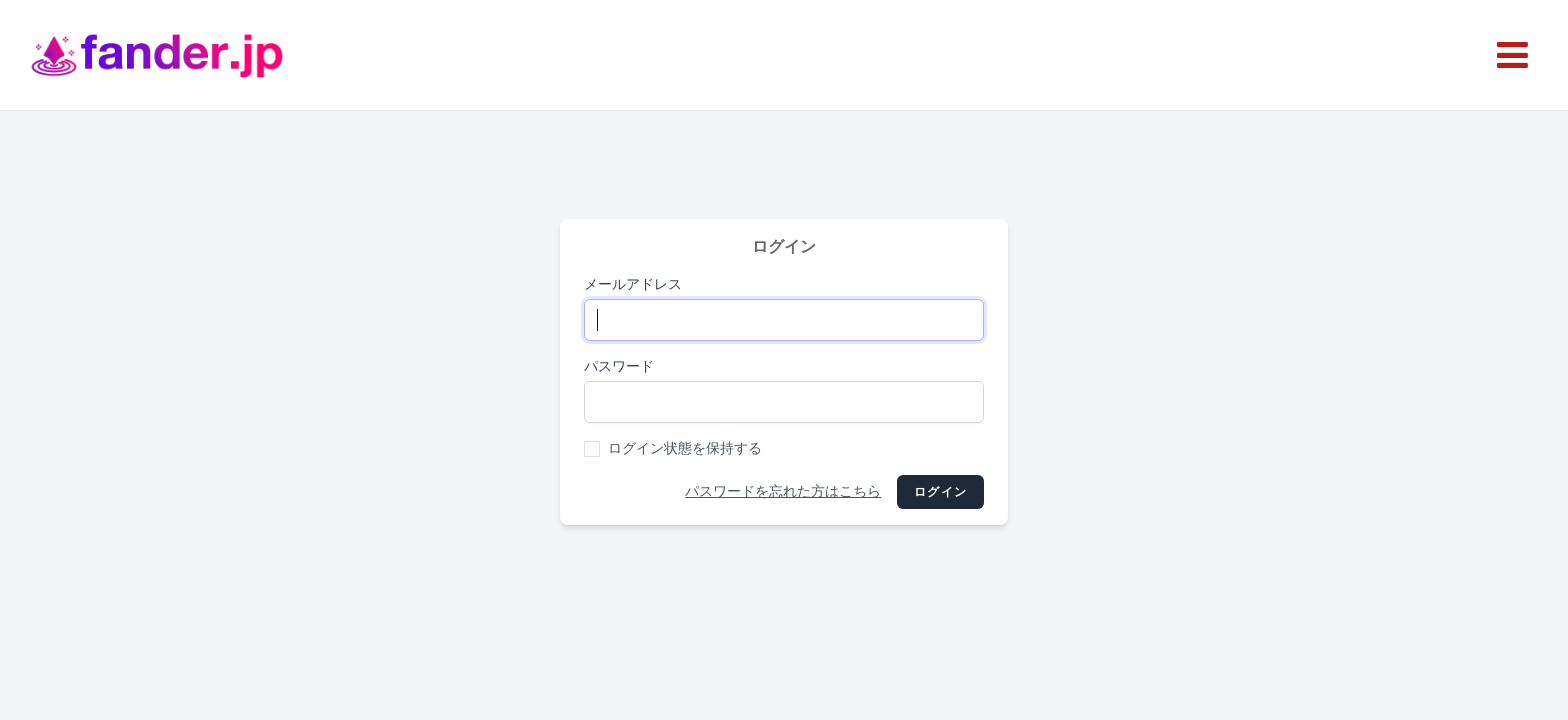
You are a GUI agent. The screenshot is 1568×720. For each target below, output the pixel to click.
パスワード (619, 366)
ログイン (940, 492)
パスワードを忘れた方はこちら (783, 491)
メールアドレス (633, 284)
